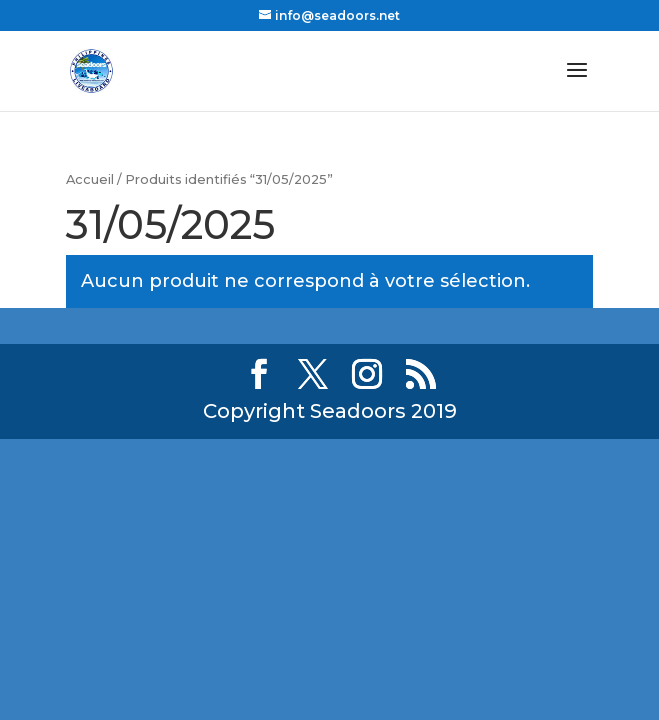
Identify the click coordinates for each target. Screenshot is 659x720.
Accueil (90, 179)
